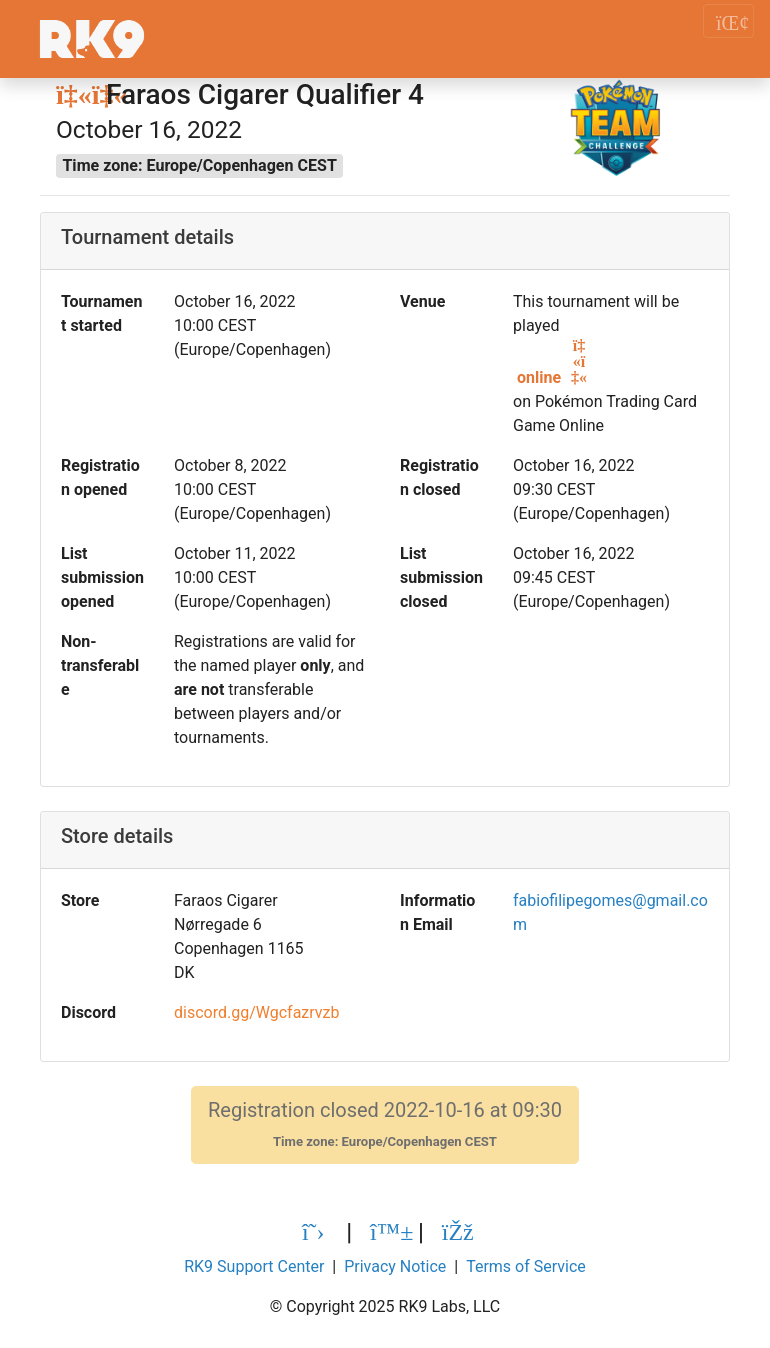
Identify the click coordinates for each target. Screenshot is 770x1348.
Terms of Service (526, 1266)
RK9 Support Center (254, 1266)
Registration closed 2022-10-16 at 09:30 (385, 1124)
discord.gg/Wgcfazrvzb (257, 1012)
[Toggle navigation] (728, 21)
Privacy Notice (395, 1266)
